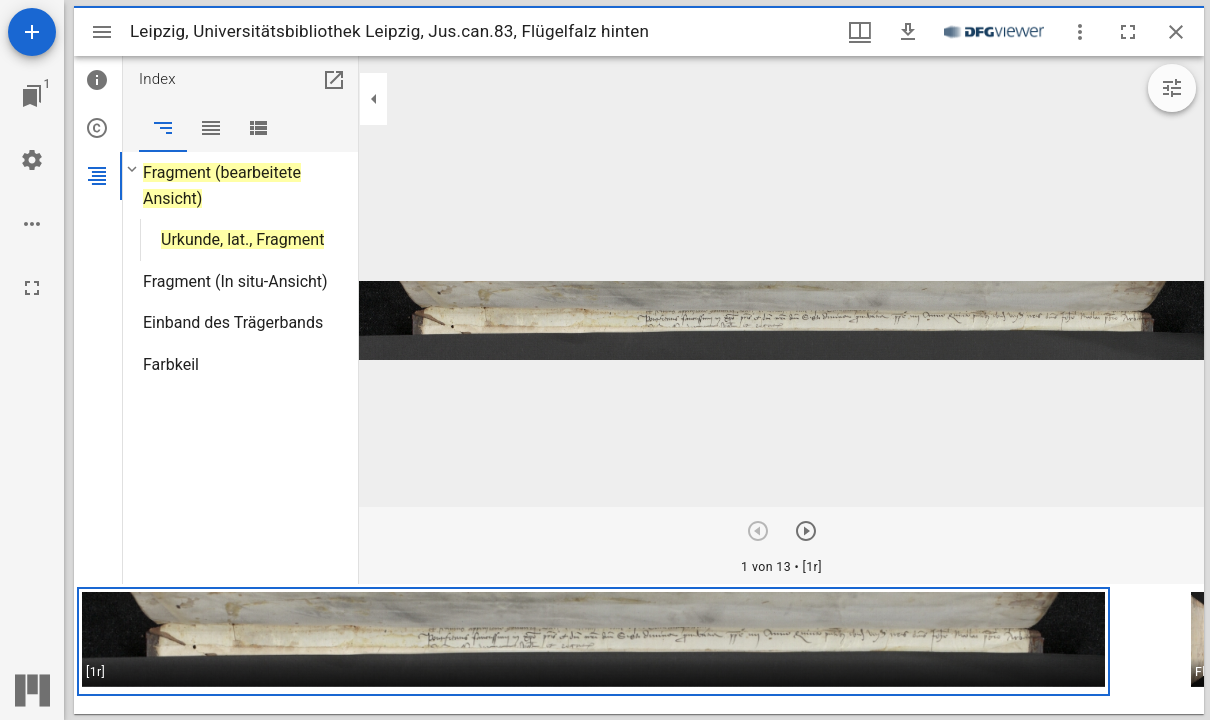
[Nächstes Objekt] (806, 531)
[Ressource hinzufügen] (32, 32)
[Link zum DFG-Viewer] (994, 32)
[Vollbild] (32, 288)
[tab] (98, 80)
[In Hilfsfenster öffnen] (334, 80)
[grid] (639, 649)
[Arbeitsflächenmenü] (32, 160)
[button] (593, 641)
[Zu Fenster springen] (32, 96)
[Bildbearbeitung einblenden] (1172, 88)
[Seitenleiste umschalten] (102, 32)
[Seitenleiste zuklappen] (374, 99)
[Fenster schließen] (1176, 32)
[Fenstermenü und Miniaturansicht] (860, 32)
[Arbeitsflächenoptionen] (32, 224)
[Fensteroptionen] (1080, 32)
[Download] (908, 32)
